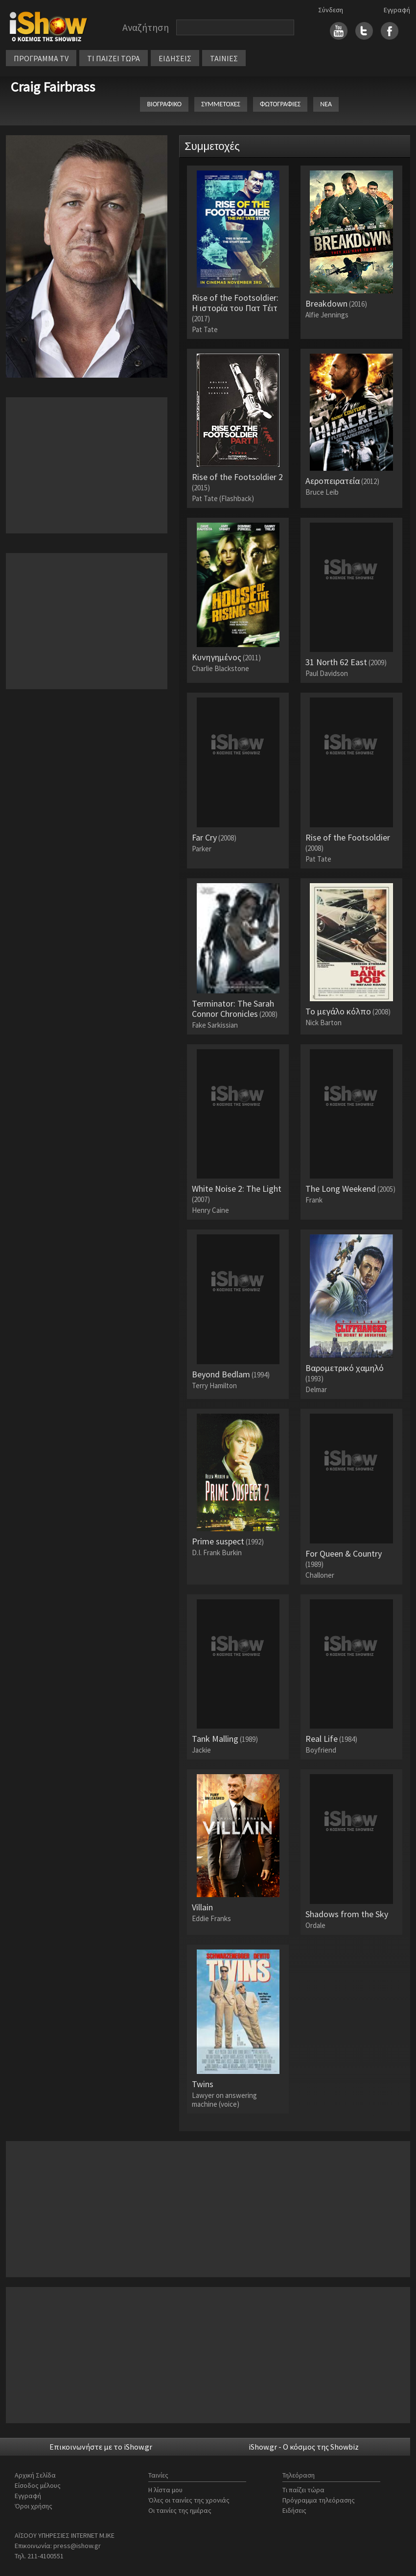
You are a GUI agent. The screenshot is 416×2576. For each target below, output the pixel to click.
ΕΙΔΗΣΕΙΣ (175, 58)
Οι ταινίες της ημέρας (179, 2510)
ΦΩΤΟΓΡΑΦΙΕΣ (280, 104)
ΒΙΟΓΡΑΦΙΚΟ (164, 104)
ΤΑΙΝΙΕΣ (224, 58)
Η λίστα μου (165, 2489)
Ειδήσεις (294, 2510)
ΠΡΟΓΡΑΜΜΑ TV (41, 58)
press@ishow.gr (77, 2545)
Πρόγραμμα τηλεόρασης (318, 2500)
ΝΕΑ (326, 104)
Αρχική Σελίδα (35, 2475)
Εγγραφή (397, 9)
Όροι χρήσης (33, 2506)
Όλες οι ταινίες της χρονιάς (189, 2500)
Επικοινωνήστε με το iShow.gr (100, 2447)
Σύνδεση (330, 9)
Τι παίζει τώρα (303, 2489)
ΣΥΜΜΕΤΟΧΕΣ (220, 104)
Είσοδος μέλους (38, 2485)
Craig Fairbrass (53, 87)
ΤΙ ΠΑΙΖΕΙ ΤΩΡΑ (113, 58)
